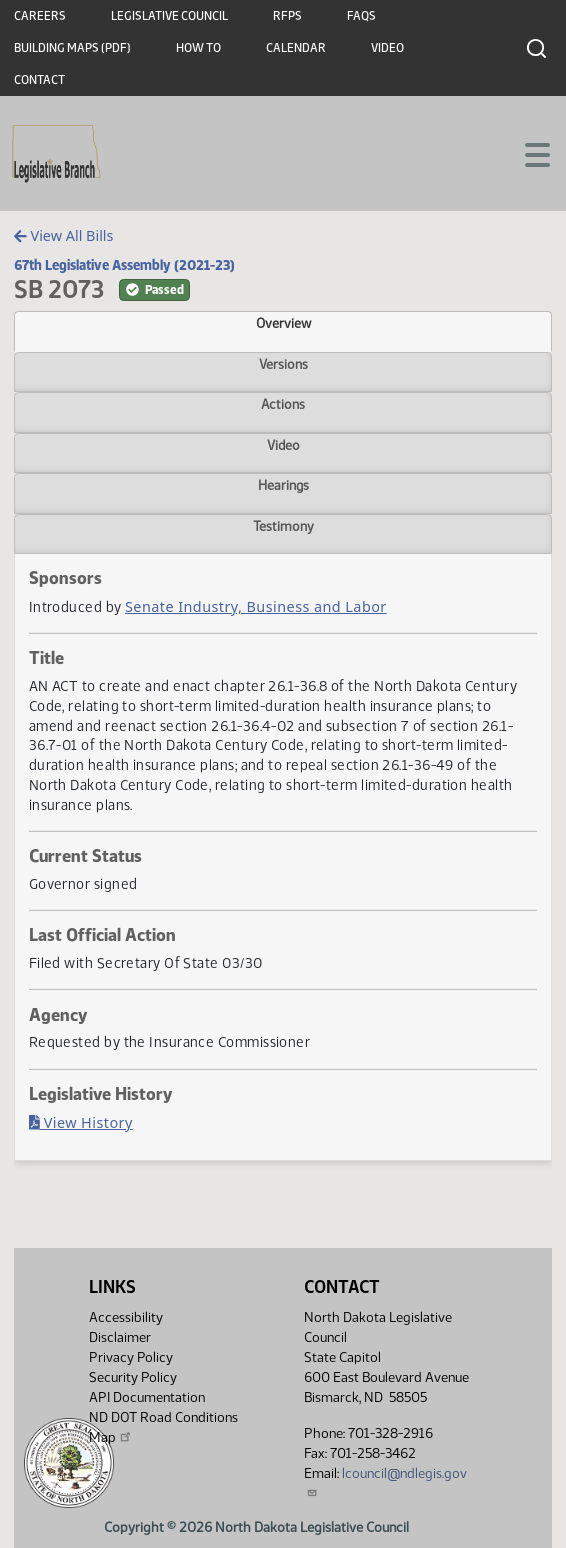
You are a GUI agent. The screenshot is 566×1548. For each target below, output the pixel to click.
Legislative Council (169, 16)
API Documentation (147, 1397)
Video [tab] (283, 445)
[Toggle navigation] (527, 153)
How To (198, 48)
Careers (40, 16)
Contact (39, 80)
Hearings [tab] (283, 485)
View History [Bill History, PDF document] (81, 1122)
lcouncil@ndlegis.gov (385, 1481)
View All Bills (63, 235)
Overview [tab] (283, 323)
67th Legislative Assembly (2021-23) (124, 265)
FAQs (361, 16)
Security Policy (133, 1377)
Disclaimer (120, 1337)
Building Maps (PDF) (72, 48)
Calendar (296, 48)
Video (387, 48)
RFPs (287, 16)
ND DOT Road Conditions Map (163, 1427)
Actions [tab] (283, 404)
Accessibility (126, 1317)
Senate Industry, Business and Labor (256, 606)
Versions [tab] (283, 364)
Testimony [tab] (283, 526)
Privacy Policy (131, 1357)
